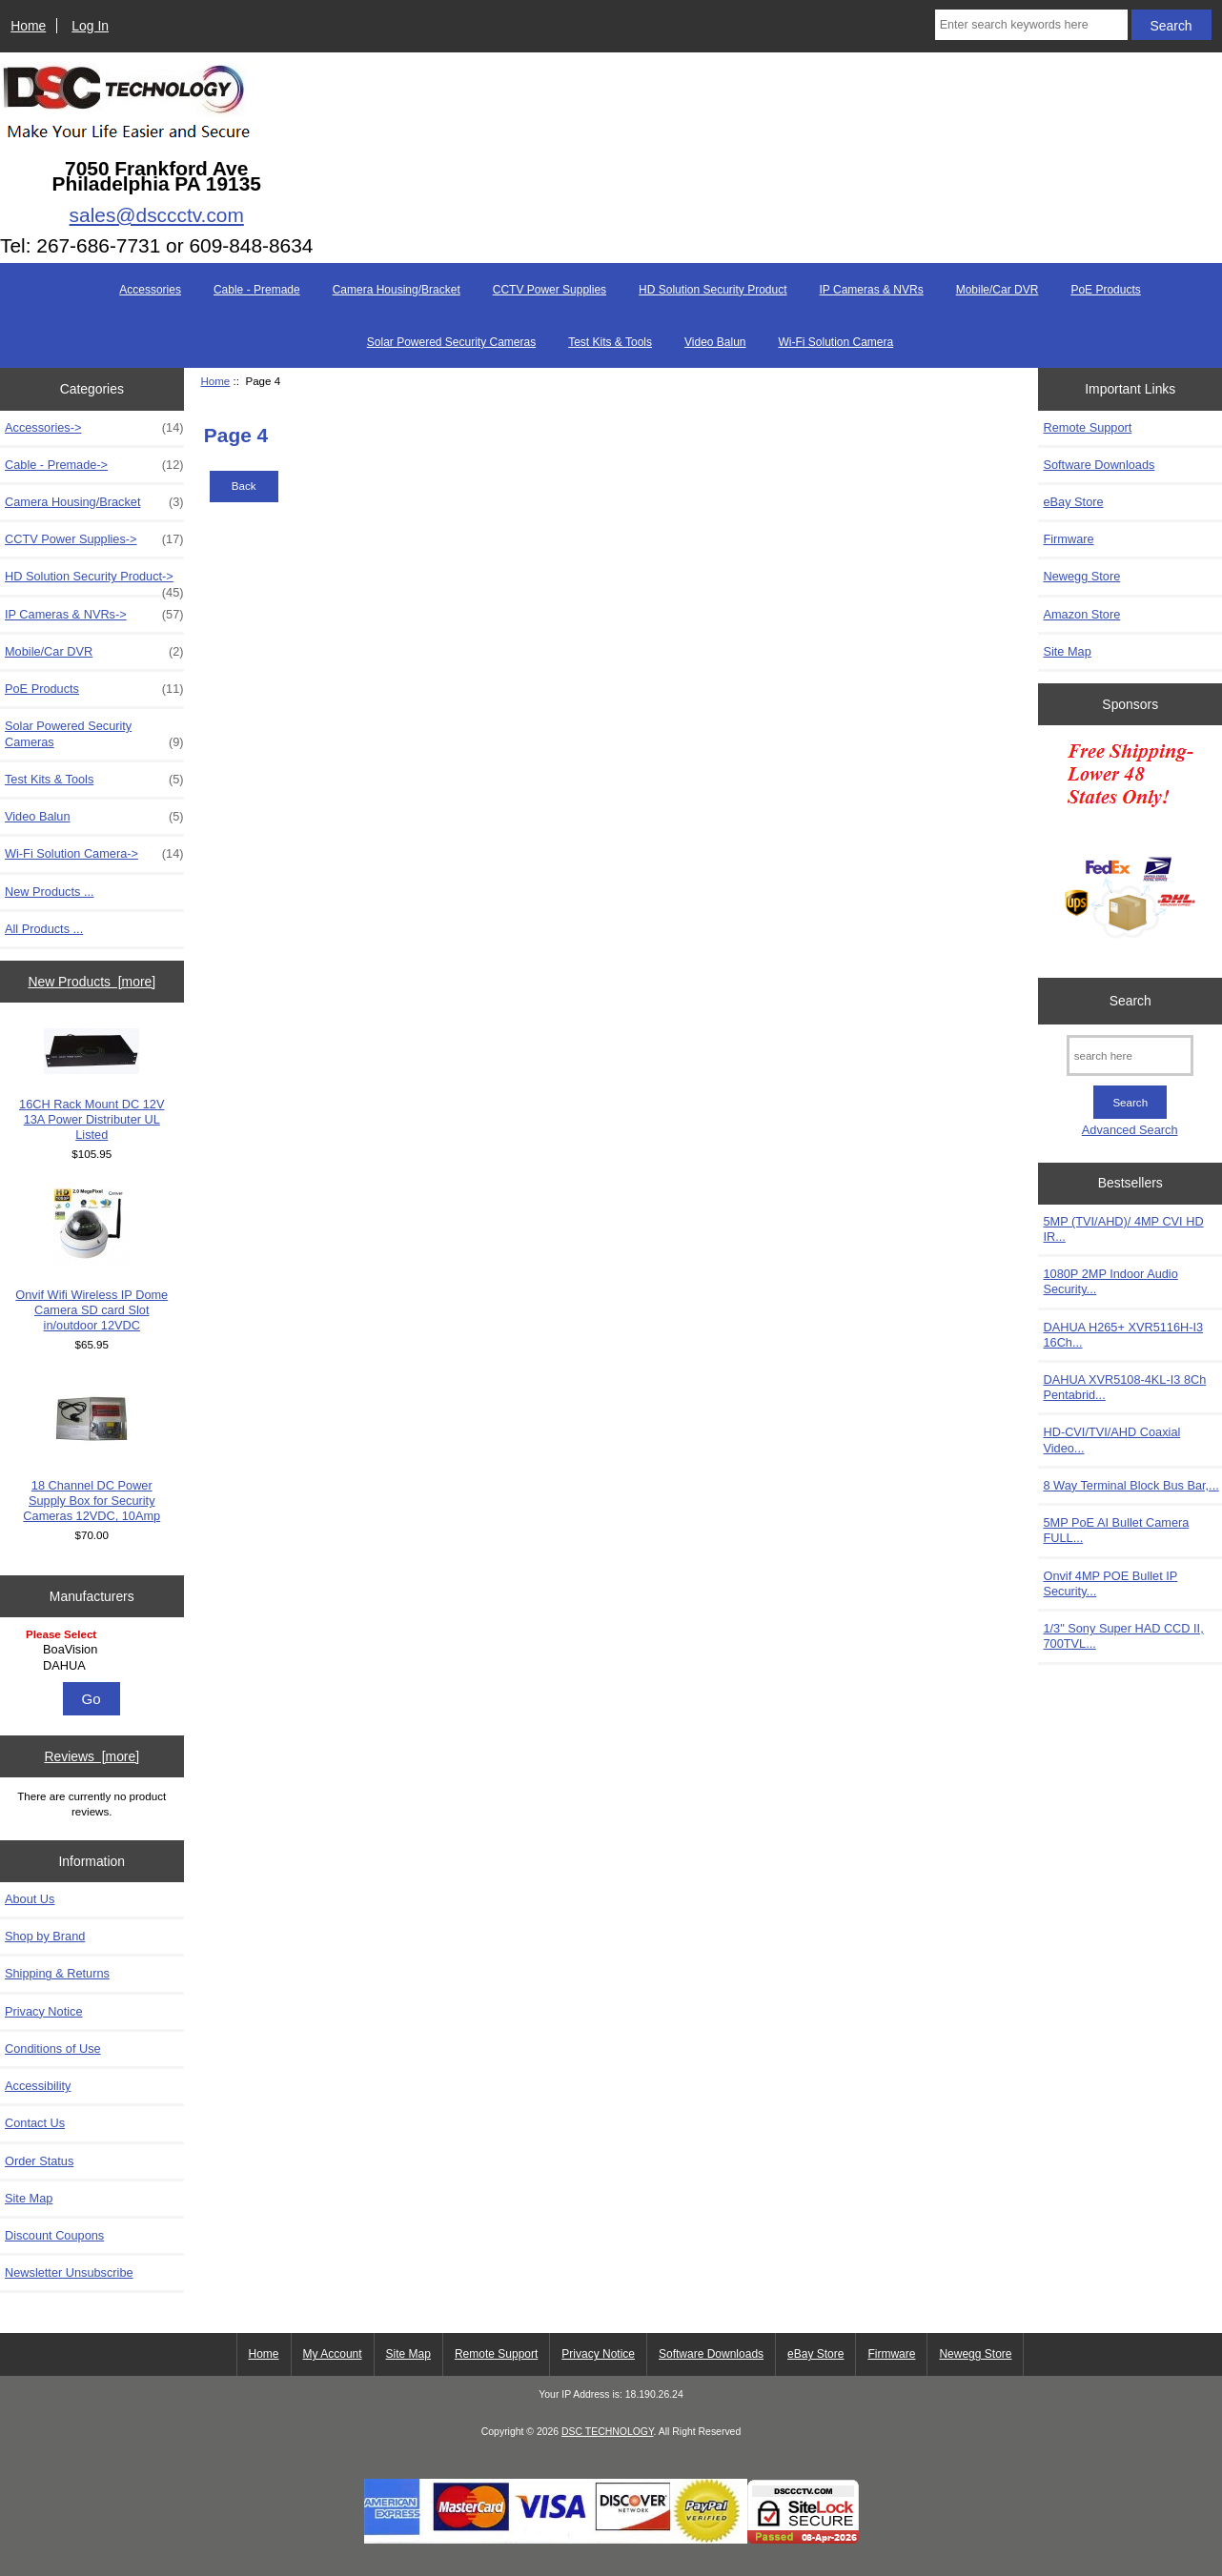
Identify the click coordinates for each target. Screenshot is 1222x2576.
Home (28, 25)
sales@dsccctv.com (157, 215)
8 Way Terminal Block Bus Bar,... (1130, 1485)
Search (1130, 1000)
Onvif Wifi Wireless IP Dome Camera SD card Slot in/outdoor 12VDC (91, 1260)
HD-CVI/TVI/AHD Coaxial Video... (1111, 1439)
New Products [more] (91, 981)
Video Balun (715, 342)
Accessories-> (94, 428)
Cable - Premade (257, 289)
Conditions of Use (53, 2048)
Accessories (150, 289)
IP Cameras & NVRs (872, 289)
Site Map (28, 2198)
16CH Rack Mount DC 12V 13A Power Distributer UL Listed (91, 1085)
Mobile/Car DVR (997, 289)
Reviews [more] (91, 1756)
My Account (332, 2354)
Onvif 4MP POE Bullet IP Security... (1110, 1583)
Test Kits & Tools (610, 342)
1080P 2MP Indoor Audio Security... (1110, 1281)
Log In (90, 25)
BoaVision (94, 1649)
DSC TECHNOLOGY (607, 2431)
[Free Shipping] (1130, 846)
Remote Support (1087, 427)
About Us (29, 1899)
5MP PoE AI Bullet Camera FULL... (1116, 1530)
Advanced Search (1130, 1130)
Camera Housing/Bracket (396, 289)
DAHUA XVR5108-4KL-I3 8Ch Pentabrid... (1124, 1387)
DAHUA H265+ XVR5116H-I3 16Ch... (1123, 1334)
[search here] (1130, 1055)
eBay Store (1073, 502)
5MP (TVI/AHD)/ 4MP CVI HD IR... (1123, 1229)
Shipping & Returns (57, 1973)
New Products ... (49, 891)
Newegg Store (1081, 576)
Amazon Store (1081, 614)
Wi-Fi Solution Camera (836, 342)
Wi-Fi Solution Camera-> (94, 854)
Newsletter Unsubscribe (69, 2272)
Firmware (1068, 539)
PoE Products (1105, 289)
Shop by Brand (45, 1936)
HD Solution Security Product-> (94, 581)
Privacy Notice (43, 2011)
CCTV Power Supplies (549, 289)
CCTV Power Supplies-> (94, 539)
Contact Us (35, 2123)
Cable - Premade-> (94, 465)
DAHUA (94, 1665)
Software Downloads (1098, 464)
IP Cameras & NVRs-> (94, 614)
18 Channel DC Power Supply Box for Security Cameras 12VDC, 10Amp (91, 1451)
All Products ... (44, 929)
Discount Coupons (54, 2235)
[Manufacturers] (91, 1651)
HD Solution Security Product (712, 289)
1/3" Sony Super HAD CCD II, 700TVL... (1123, 1636)
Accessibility (38, 2086)
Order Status (39, 2161)
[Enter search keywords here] (1031, 25)
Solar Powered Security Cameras (451, 342)
